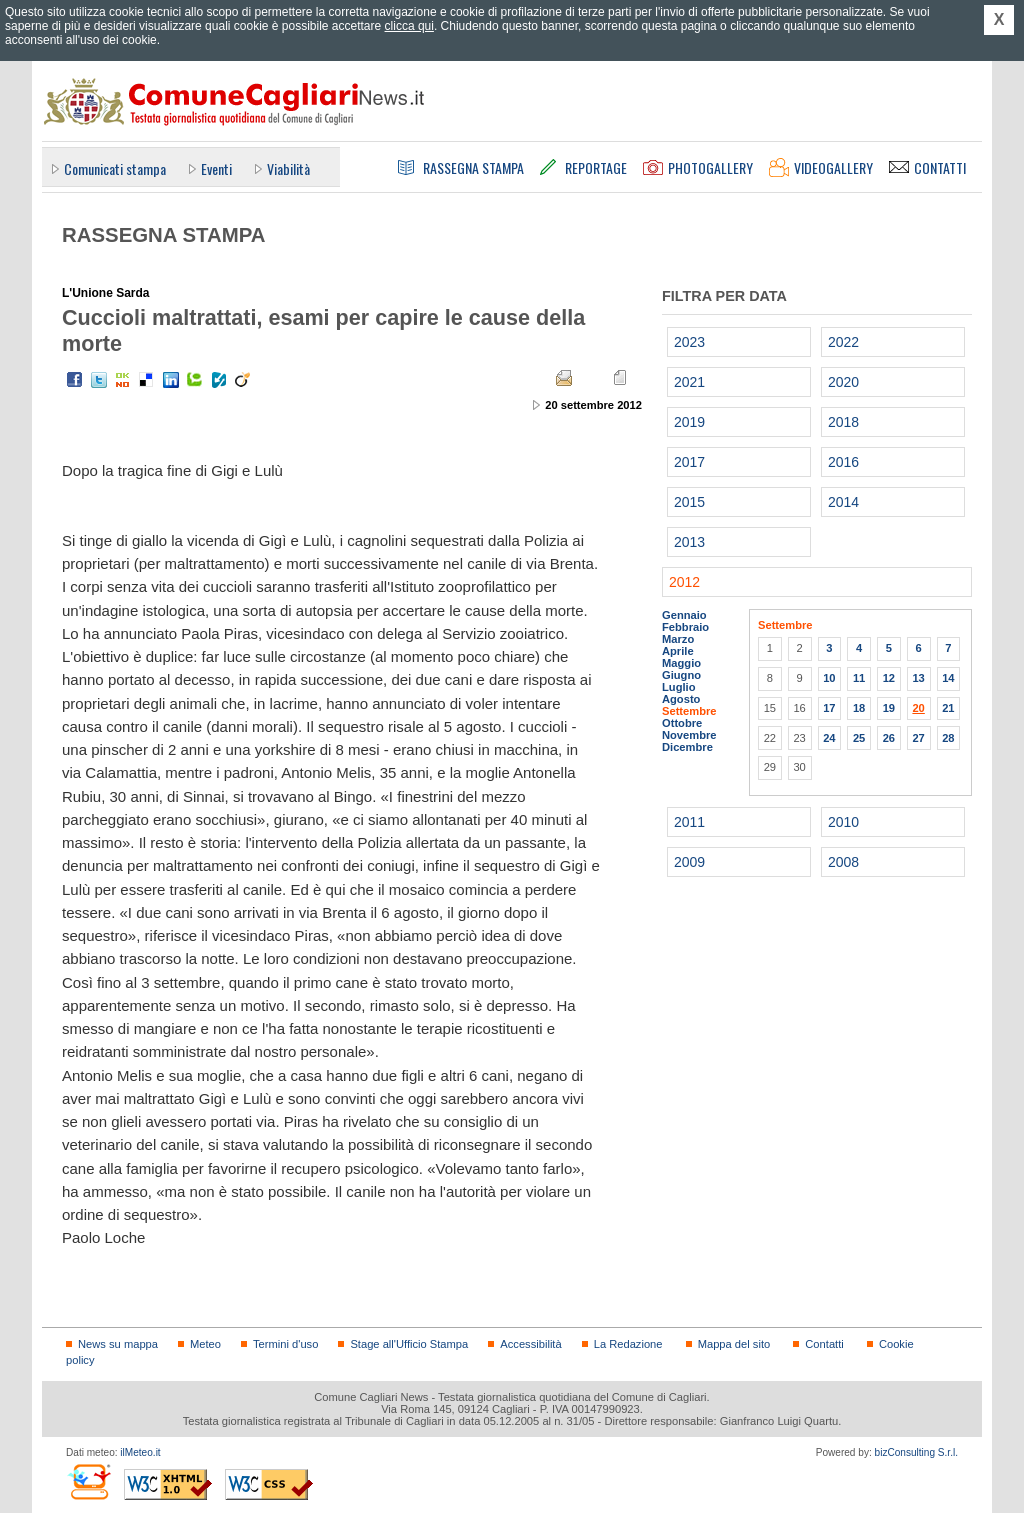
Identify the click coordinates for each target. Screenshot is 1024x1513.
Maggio (681, 663)
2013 (689, 542)
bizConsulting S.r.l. (916, 1452)
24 (829, 738)
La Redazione (628, 1344)
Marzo (678, 639)
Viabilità (288, 168)
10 (829, 678)
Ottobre (682, 723)
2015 (689, 502)
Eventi (216, 168)
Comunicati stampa (115, 168)
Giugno (681, 675)
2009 (689, 862)
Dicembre (687, 747)
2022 (843, 342)
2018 (843, 422)
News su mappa (118, 1344)
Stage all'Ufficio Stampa (409, 1344)
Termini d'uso (285, 1344)
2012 (684, 582)
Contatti (824, 1344)
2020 (843, 382)
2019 (689, 422)
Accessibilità (530, 1344)
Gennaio (684, 615)
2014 (843, 502)
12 (889, 678)
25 (859, 738)
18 (859, 708)
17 (829, 708)
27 (918, 738)
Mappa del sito (734, 1344)
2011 (689, 822)
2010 (843, 822)
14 (948, 678)
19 (889, 708)
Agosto (681, 699)
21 (948, 708)
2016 (843, 462)
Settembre (689, 711)
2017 (689, 462)
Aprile (678, 651)
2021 (689, 382)
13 (918, 678)
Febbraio (685, 627)
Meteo (205, 1344)
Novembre (689, 735)
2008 (843, 862)
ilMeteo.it (140, 1452)
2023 (689, 342)
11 (859, 678)
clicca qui (409, 26)
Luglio (678, 687)
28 (948, 738)
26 (889, 738)
